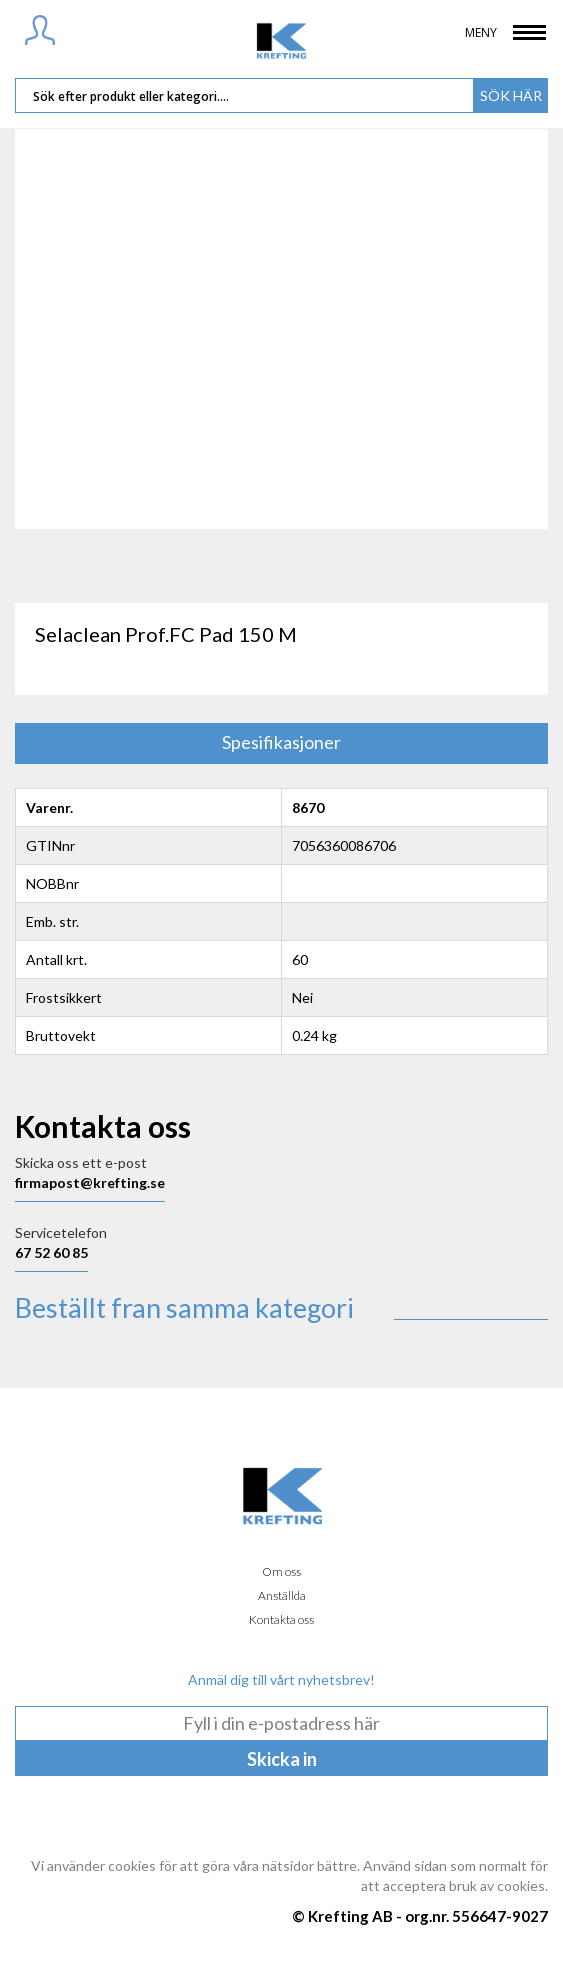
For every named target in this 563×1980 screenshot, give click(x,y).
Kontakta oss (281, 1619)
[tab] (281, 743)
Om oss (281, 1571)
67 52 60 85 (51, 1252)
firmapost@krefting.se (90, 1182)
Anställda (282, 1595)
